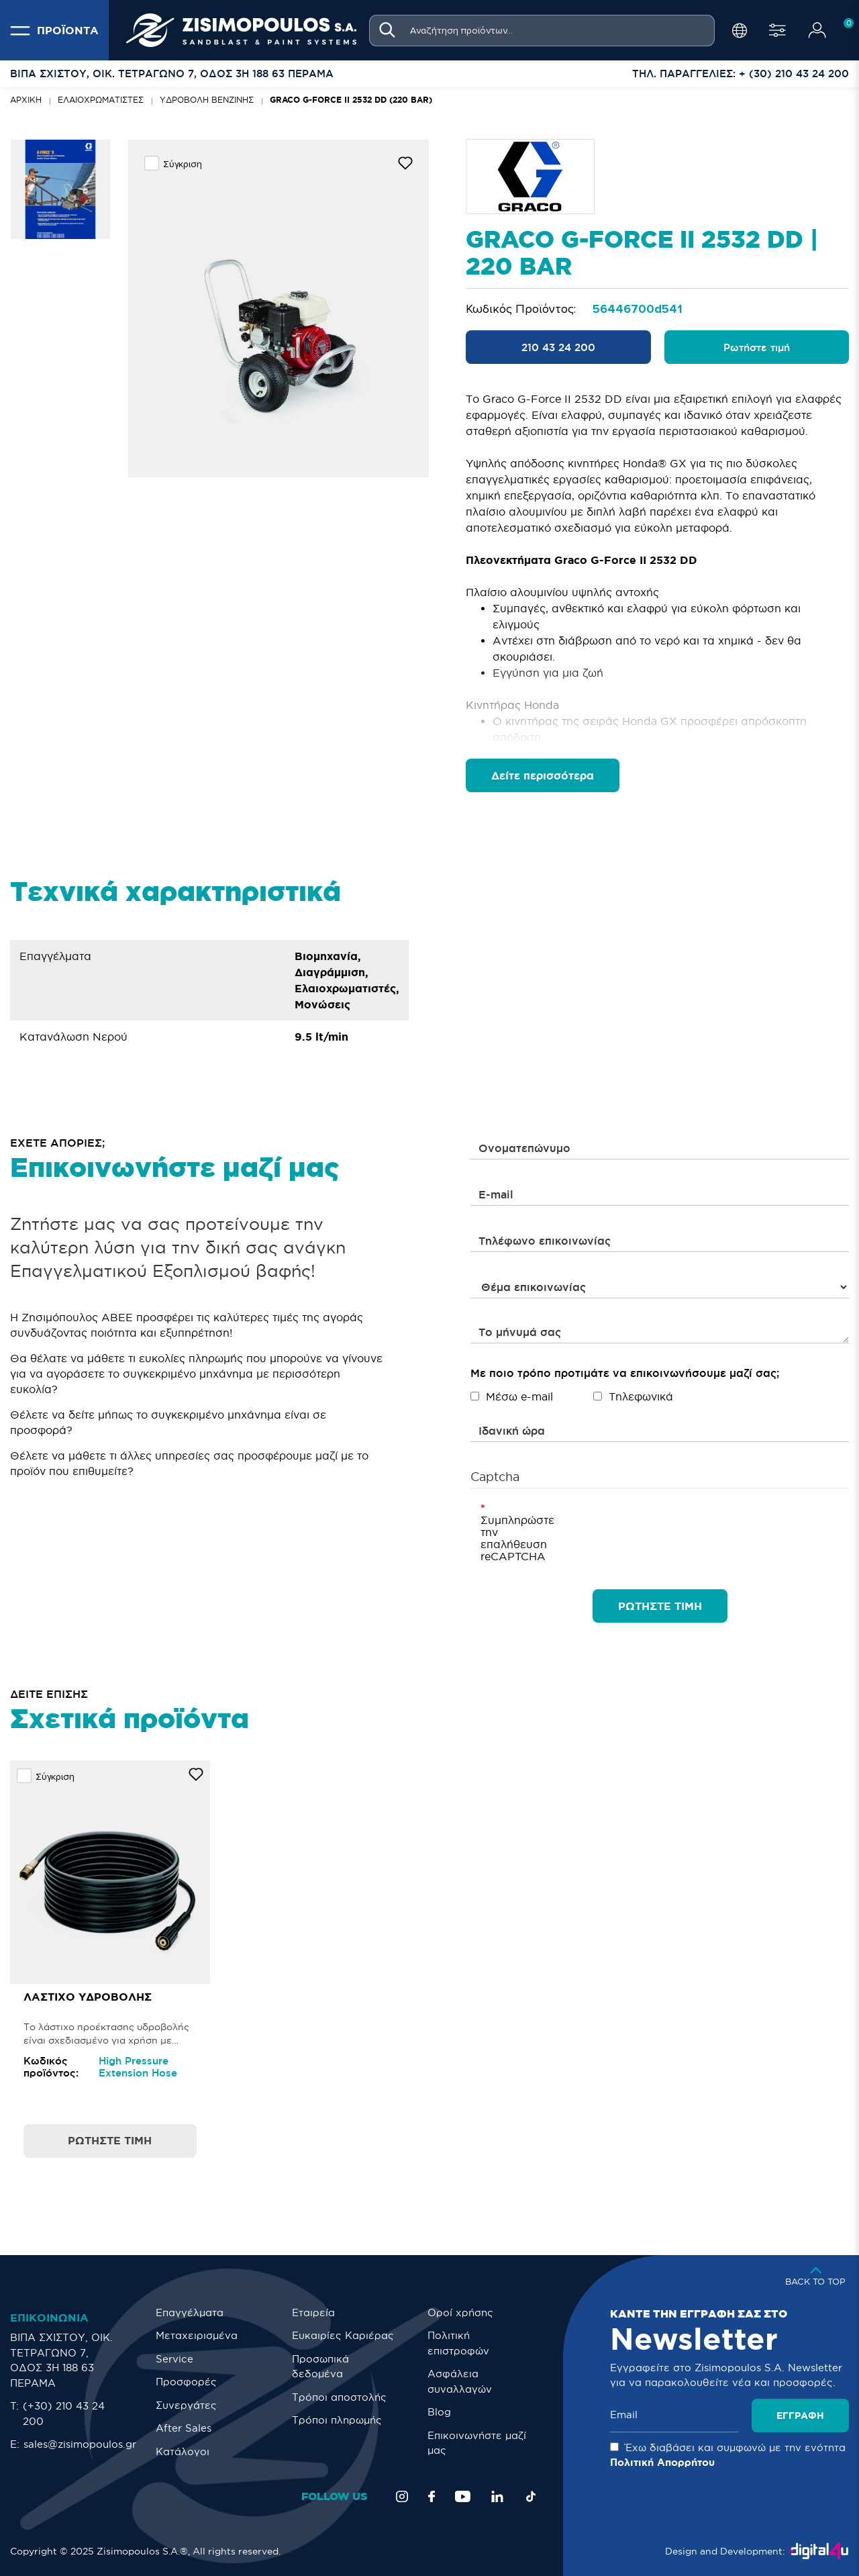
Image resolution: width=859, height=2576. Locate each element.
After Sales (183, 2428)
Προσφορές (186, 2381)
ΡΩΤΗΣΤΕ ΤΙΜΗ (660, 1606)
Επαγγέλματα (189, 2312)
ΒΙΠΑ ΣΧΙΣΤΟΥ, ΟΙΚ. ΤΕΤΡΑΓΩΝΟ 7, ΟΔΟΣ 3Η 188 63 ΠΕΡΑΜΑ (61, 2360)
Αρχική (26, 99)
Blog (439, 2412)
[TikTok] (531, 2496)
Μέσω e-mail (511, 1396)
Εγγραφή (800, 2415)
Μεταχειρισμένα (197, 2335)
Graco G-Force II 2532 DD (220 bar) (351, 99)
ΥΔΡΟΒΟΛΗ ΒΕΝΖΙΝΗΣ (207, 99)
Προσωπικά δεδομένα (320, 2366)
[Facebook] (431, 2496)
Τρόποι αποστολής (339, 2397)
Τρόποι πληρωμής (337, 2420)
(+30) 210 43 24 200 (64, 2413)
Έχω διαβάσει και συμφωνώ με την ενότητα (728, 2455)
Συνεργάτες (186, 2405)
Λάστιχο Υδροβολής (87, 1997)
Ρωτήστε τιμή (756, 347)
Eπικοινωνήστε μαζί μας (476, 2443)
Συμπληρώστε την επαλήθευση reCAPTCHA (507, 1538)
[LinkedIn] (497, 2496)
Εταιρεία (313, 2312)
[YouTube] (462, 2496)
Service (174, 2359)
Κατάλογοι (182, 2451)
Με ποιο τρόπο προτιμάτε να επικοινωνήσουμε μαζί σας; (624, 1373)
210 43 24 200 (558, 347)
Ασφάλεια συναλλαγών (459, 2381)
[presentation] (646, 1528)
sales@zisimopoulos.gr (79, 2444)
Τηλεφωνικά (633, 1396)
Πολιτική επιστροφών (458, 2343)
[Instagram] (402, 2496)
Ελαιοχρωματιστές (101, 99)
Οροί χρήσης (460, 2312)
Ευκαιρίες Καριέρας (343, 2335)
